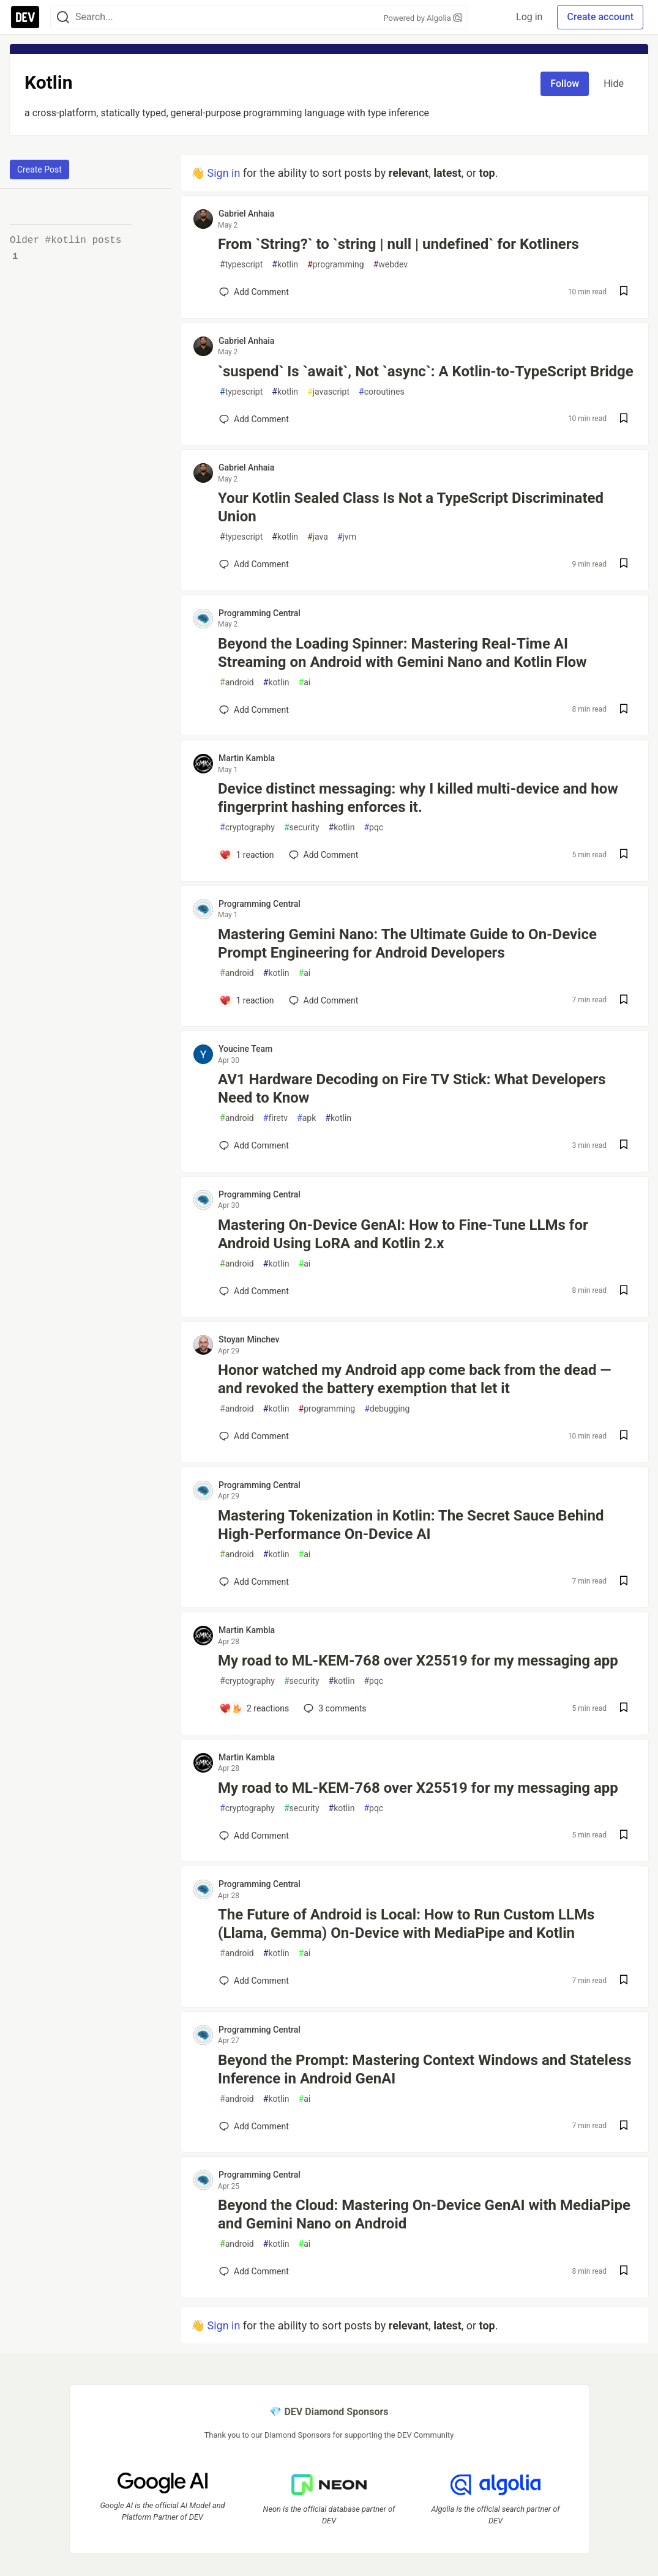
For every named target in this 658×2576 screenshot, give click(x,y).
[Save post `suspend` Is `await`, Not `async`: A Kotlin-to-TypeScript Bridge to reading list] (623, 419)
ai (305, 682)
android (237, 682)
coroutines (382, 391)
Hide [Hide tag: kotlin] (614, 83)
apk (306, 1118)
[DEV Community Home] (25, 17)
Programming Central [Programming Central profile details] (260, 613)
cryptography (247, 827)
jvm (346, 536)
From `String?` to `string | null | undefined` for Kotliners (398, 244)
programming (335, 264)
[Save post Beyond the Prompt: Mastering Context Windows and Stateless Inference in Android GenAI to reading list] (623, 2126)
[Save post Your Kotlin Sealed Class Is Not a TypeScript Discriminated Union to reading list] (623, 564)
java (317, 536)
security (302, 827)
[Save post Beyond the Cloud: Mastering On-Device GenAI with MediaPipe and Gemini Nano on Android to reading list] (623, 2271)
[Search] (63, 17)
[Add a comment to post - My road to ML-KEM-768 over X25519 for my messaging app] (254, 1708)
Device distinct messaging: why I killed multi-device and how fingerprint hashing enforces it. (418, 798)
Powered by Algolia (422, 18)
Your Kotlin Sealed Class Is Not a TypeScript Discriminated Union (411, 507)
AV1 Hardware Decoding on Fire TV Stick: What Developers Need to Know (412, 1088)
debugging (386, 1408)
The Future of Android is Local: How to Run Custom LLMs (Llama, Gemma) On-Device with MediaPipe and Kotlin (406, 1923)
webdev (390, 264)
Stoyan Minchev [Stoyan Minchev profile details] (249, 1339)
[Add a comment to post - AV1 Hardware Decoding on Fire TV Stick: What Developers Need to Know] (254, 1145)
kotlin (285, 264)
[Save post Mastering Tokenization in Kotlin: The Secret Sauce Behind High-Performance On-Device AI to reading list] (623, 1582)
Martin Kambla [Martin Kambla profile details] (247, 758)
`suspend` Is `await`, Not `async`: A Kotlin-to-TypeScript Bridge (426, 371)
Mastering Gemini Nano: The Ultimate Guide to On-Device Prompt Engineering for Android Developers (407, 943)
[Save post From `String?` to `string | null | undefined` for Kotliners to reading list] (623, 292)
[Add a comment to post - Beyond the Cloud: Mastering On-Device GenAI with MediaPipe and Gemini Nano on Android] (254, 2271)
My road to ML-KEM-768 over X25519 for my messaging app (418, 1660)
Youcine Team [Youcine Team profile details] (245, 1049)
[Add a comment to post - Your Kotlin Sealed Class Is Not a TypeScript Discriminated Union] (254, 564)
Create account (600, 17)
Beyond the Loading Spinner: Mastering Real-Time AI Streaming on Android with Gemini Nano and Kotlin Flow (402, 653)
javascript (328, 391)
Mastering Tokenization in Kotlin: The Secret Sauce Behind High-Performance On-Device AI (411, 1525)
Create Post (39, 169)
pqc (373, 827)
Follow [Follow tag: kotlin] (564, 83)
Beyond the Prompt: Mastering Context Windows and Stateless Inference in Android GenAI (425, 2069)
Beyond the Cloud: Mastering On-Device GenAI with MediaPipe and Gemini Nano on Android (424, 2214)
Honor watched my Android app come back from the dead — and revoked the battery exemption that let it (414, 1379)
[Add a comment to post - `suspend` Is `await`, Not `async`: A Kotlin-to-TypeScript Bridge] (254, 419)
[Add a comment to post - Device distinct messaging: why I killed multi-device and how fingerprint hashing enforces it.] (247, 855)
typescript (241, 264)
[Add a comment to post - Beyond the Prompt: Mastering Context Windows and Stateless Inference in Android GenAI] (254, 2126)
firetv (275, 1118)
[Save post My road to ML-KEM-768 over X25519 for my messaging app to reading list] (623, 1708)
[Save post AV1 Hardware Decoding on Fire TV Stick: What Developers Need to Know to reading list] (623, 1146)
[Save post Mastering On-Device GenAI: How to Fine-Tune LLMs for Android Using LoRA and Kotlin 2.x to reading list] (623, 1291)
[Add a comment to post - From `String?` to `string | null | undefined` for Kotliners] (254, 292)
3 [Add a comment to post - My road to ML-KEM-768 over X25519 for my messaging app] (333, 1708)
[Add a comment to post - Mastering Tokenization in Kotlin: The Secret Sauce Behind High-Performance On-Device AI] (254, 1581)
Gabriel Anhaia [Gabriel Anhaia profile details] (246, 213)
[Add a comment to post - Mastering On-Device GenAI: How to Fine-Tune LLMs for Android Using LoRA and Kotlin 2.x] (254, 1291)
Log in (529, 17)
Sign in (223, 172)
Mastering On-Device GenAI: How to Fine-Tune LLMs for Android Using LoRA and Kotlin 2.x (403, 1234)
